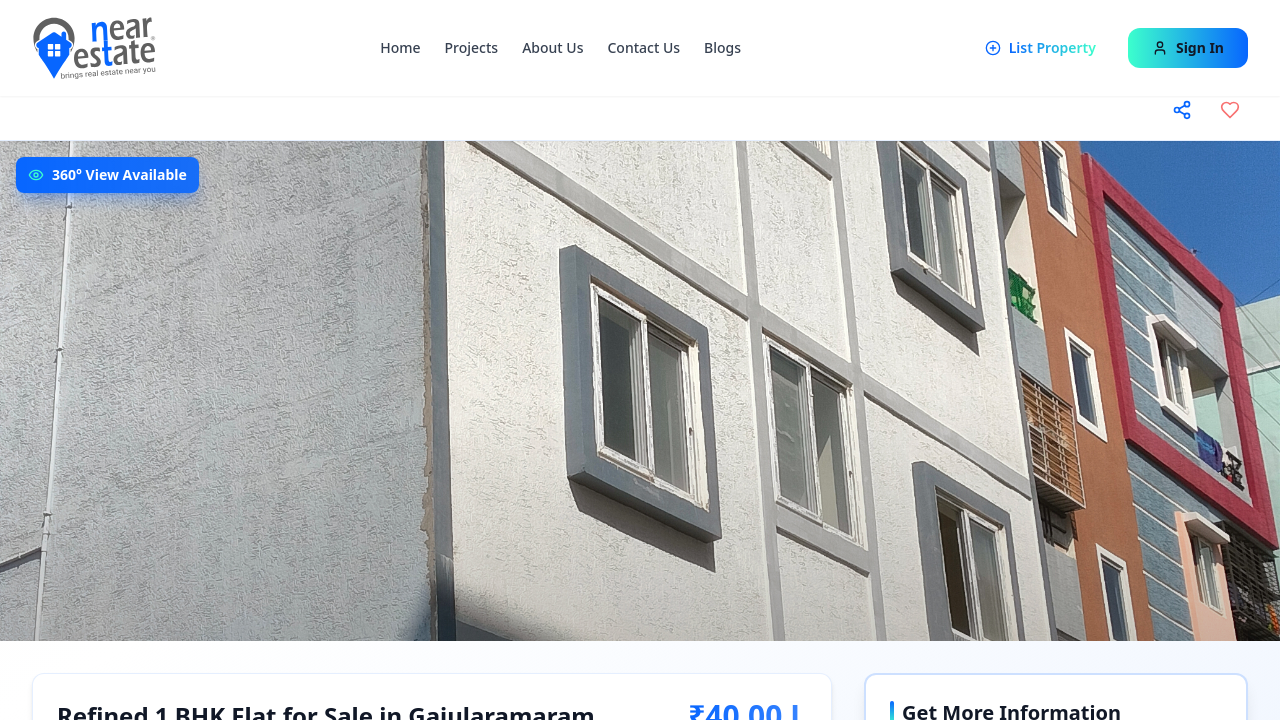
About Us (552, 47)
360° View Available (119, 174)
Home (400, 47)
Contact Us (643, 47)
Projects (472, 47)
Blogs (722, 47)
